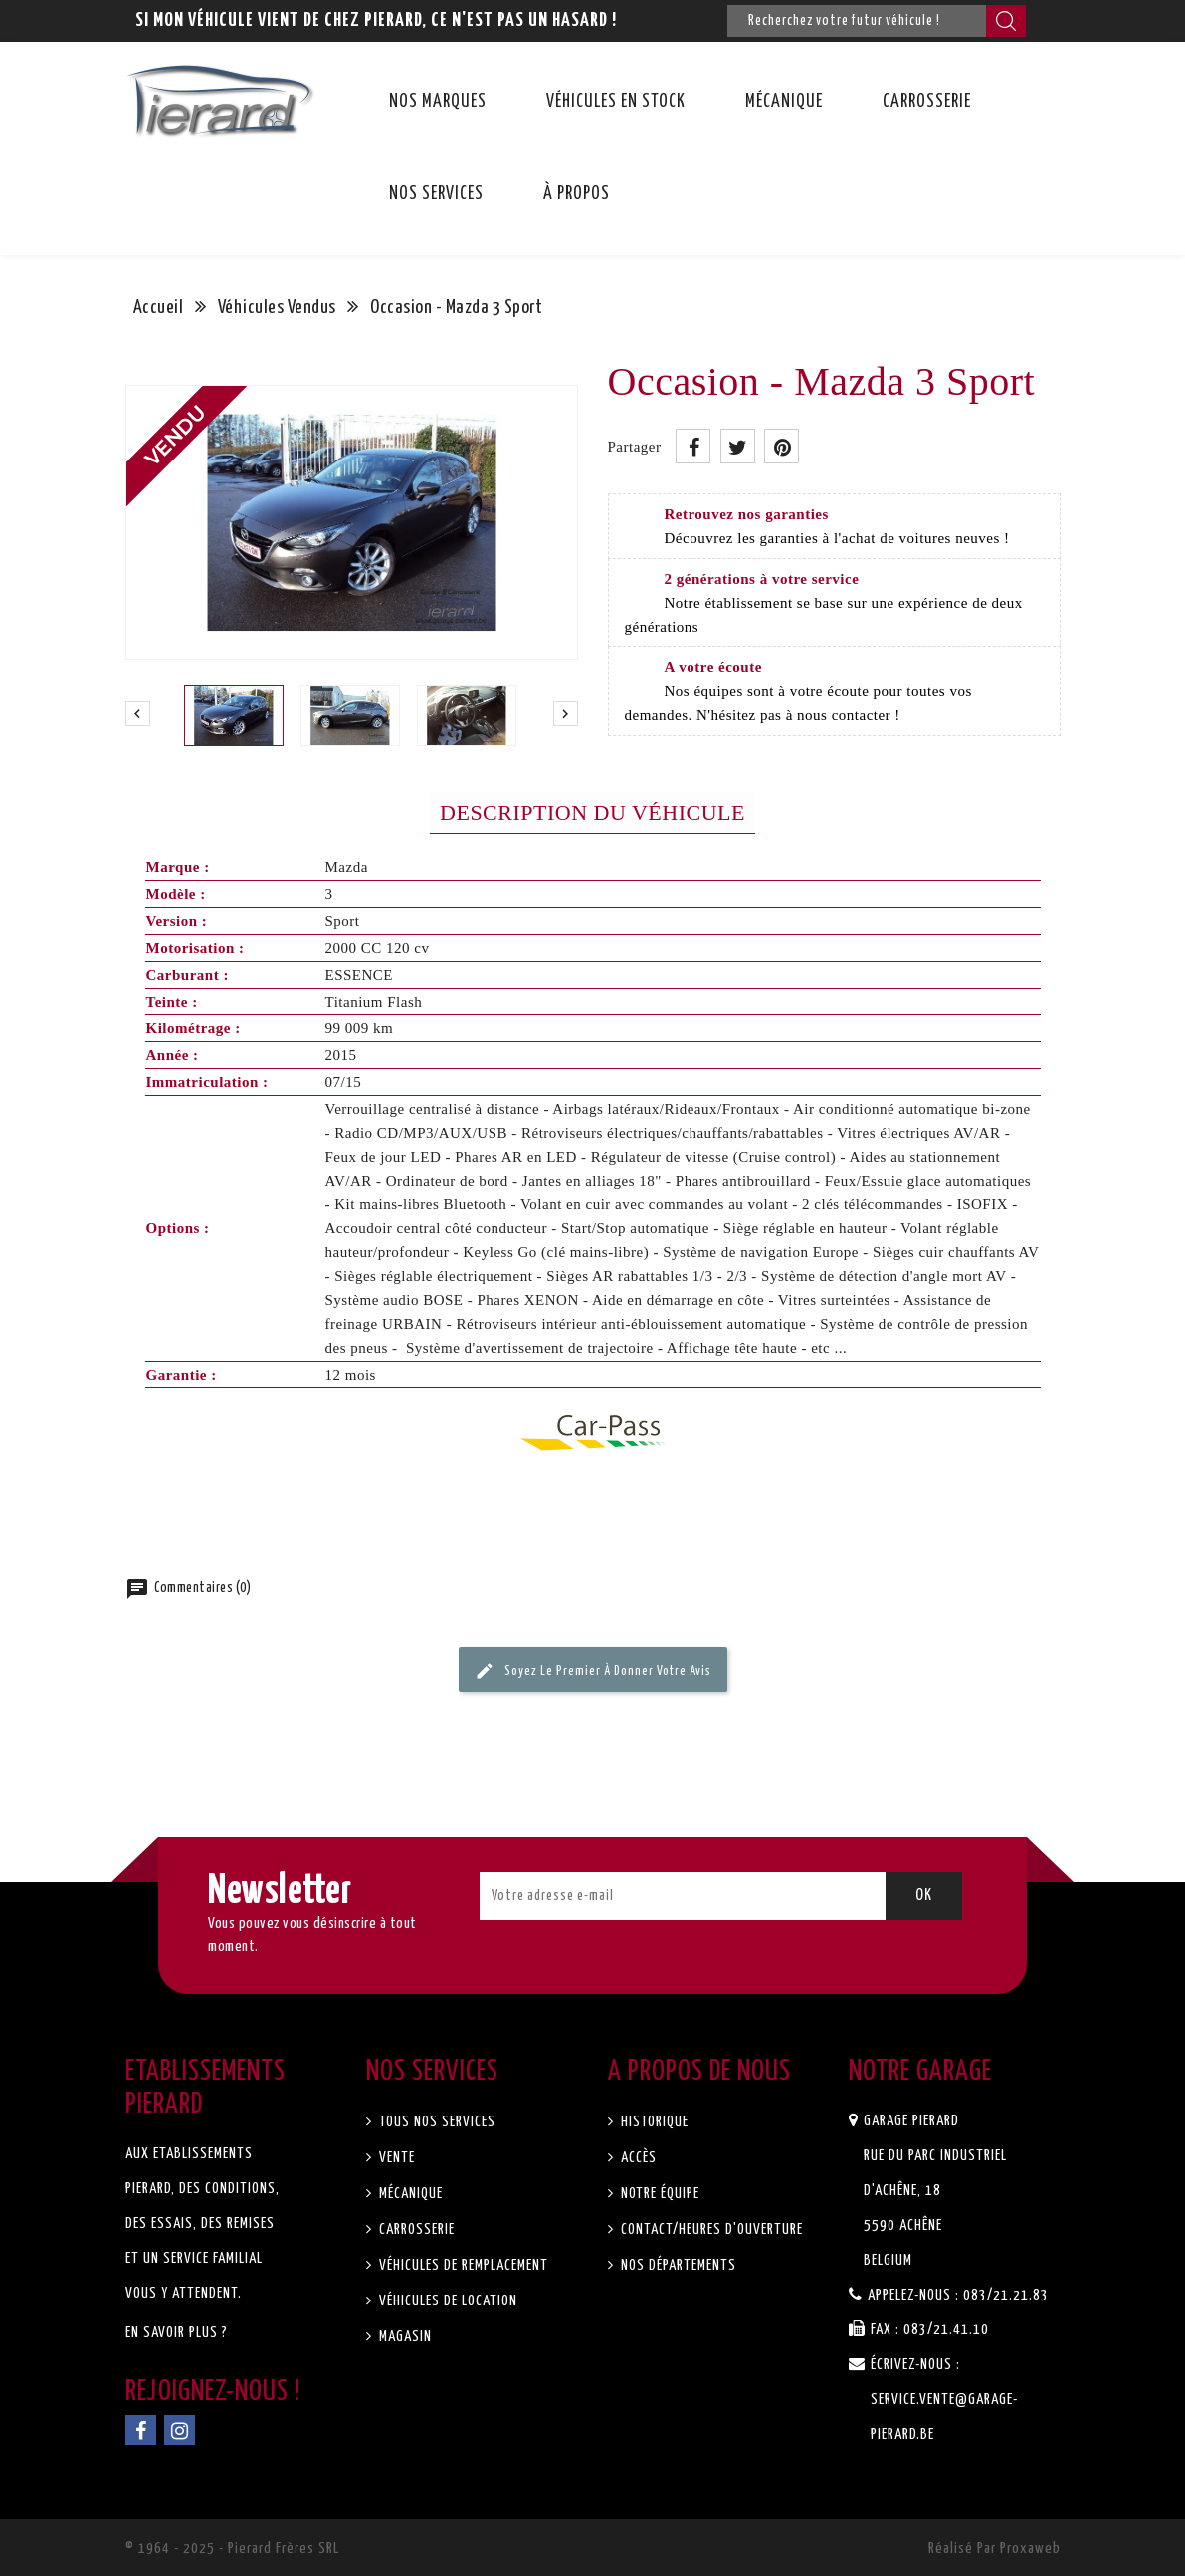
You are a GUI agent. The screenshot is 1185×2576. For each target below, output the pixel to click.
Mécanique (784, 102)
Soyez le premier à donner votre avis (593, 1671)
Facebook (140, 2430)
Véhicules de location (446, 2301)
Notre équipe (658, 2193)
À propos (576, 194)
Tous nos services (435, 2122)
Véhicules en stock (616, 102)
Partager (693, 446)
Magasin (403, 2336)
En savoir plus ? (176, 2332)
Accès (637, 2157)
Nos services (436, 194)
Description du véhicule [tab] (592, 812)
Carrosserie (927, 102)
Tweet (737, 446)
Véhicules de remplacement (461, 2265)
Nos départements (676, 2265)
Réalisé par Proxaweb (994, 2548)
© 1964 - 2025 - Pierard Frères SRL (232, 2548)
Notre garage (920, 2072)
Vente (395, 2157)
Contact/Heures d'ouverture (710, 2229)
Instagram (179, 2430)
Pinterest (781, 446)
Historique (653, 2122)
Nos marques (438, 102)
